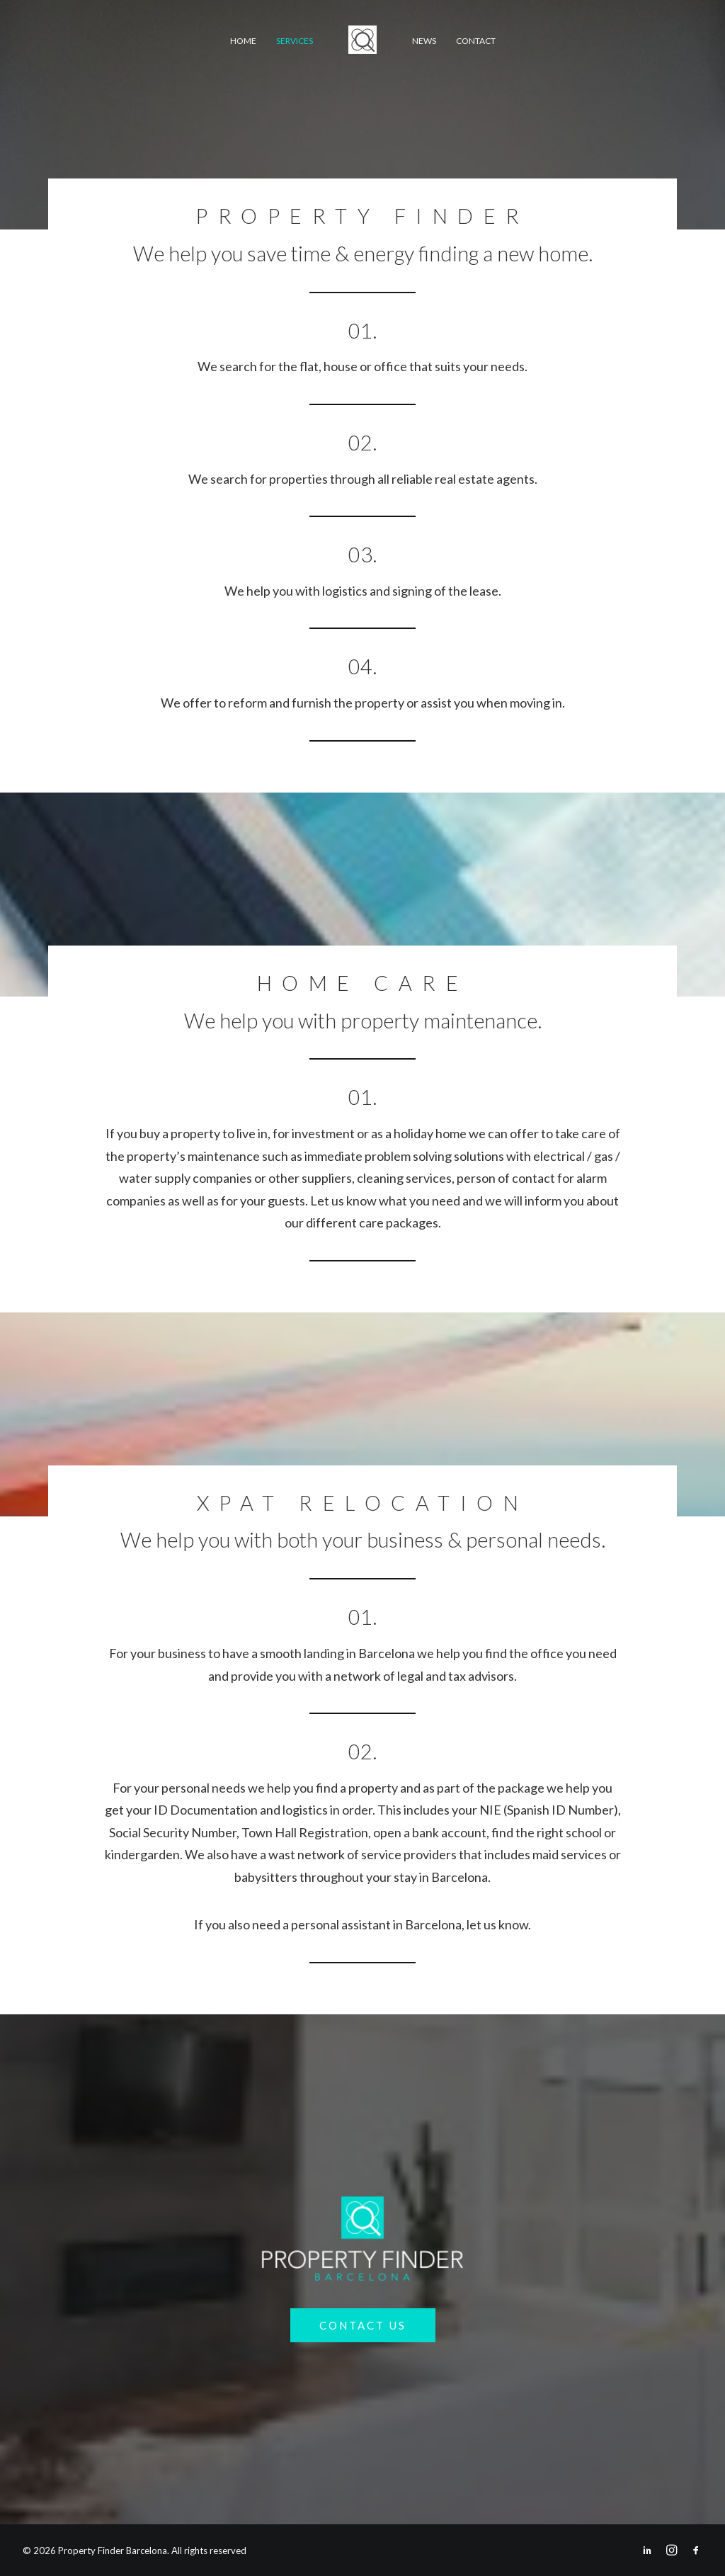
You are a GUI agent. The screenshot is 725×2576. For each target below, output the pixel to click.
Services (294, 40)
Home (243, 40)
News (424, 40)
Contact (476, 40)
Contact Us (362, 2325)
